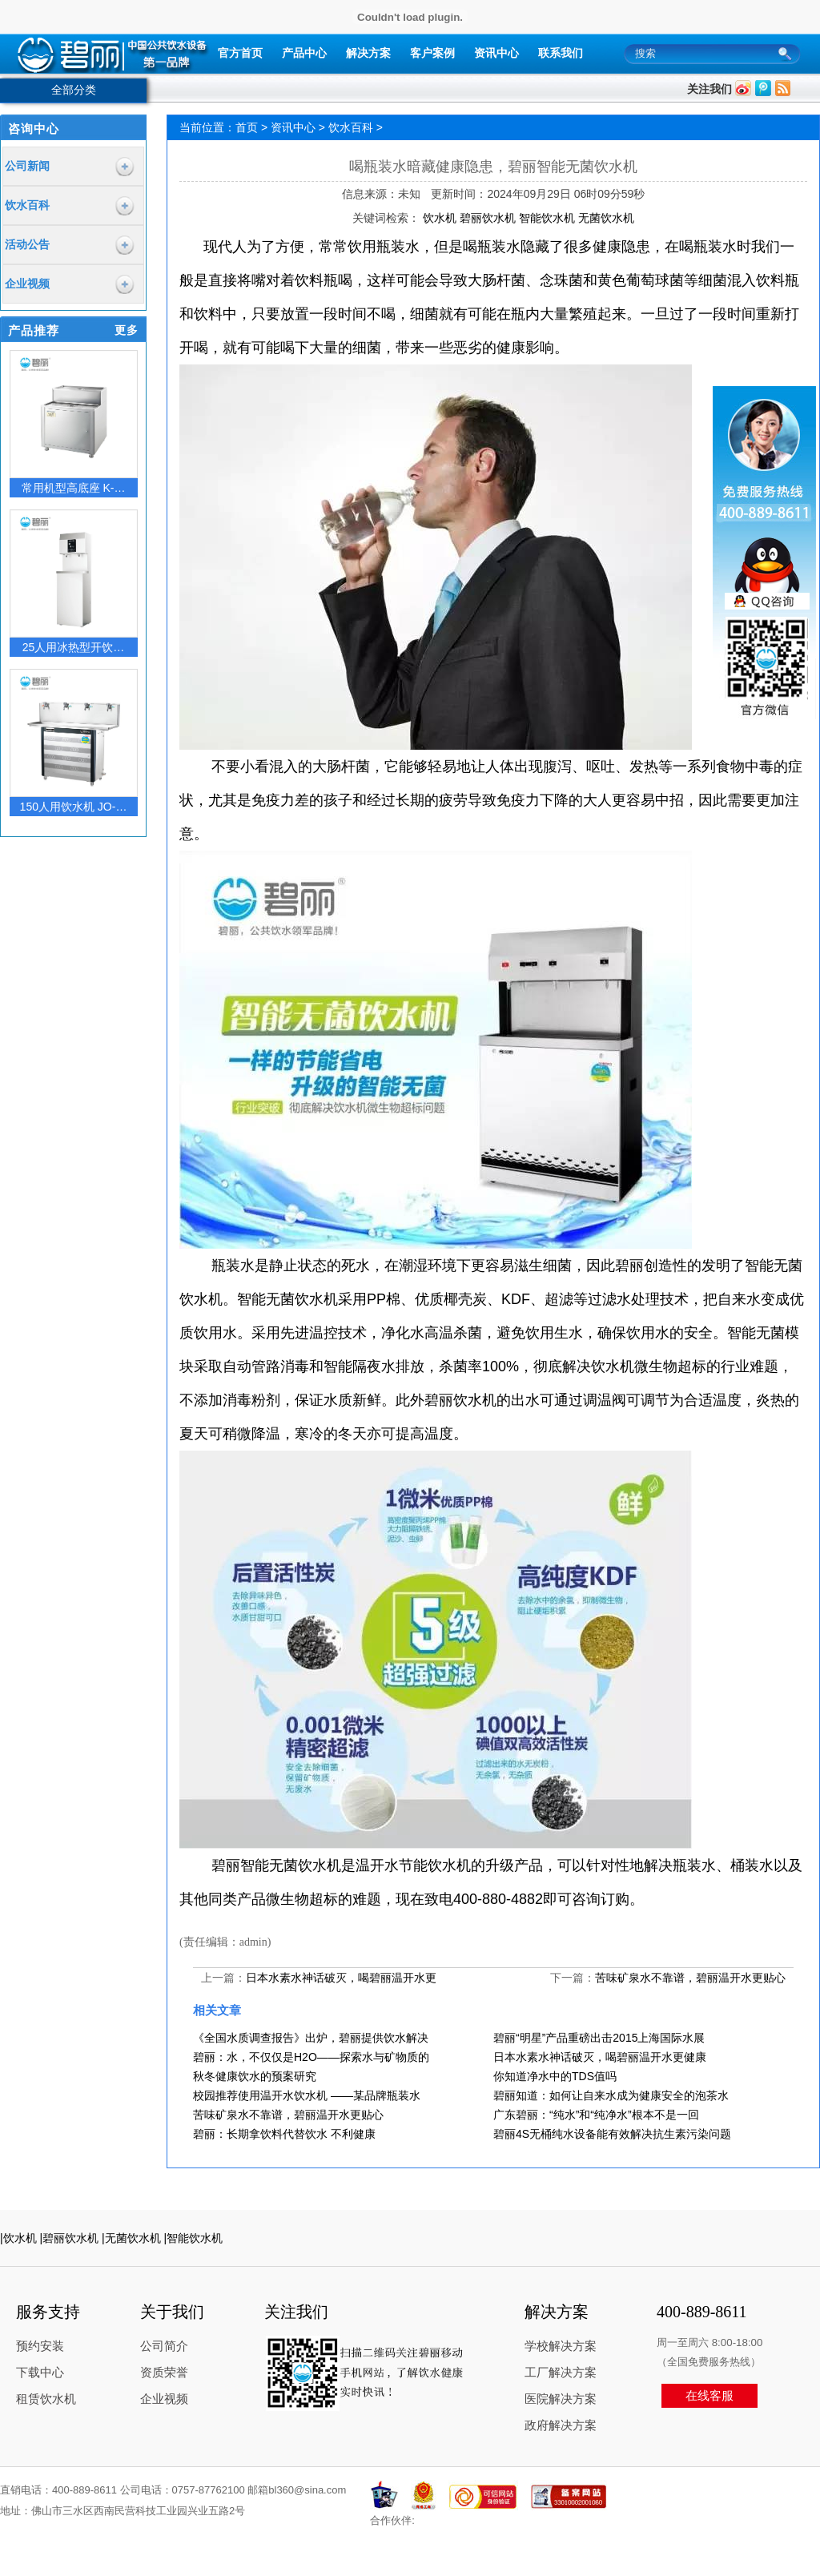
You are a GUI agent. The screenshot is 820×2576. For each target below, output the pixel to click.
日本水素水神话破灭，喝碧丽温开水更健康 (599, 2057)
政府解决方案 (561, 2425)
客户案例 (432, 53)
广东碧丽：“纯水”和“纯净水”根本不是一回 (596, 2114)
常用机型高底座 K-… (74, 487)
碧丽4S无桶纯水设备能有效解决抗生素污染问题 (612, 2133)
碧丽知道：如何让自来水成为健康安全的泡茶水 (611, 2095)
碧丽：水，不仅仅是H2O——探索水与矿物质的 (311, 2057)
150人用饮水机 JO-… (73, 806)
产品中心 (304, 53)
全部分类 (73, 90)
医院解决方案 (561, 2399)
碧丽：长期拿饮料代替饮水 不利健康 (284, 2133)
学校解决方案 (561, 2346)
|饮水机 (18, 2238)
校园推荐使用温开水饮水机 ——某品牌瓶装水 (306, 2095)
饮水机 (441, 217)
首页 (246, 127)
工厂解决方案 (561, 2372)
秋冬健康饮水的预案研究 (254, 2076)
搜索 (790, 54)
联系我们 (560, 53)
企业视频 (164, 2399)
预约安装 (40, 2346)
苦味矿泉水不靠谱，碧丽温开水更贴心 (690, 1977)
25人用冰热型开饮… (73, 647)
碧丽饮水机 (489, 217)
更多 (127, 330)
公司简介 (164, 2346)
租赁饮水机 (46, 2399)
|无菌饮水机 (131, 2238)
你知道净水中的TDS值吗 (555, 2076)
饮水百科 (350, 127)
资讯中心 (496, 53)
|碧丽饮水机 (69, 2238)
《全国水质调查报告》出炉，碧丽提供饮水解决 (310, 2037)
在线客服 (709, 2395)
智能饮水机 (548, 217)
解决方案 (368, 53)
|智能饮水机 (193, 2238)
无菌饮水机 (606, 217)
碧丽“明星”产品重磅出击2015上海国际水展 (599, 2037)
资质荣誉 (164, 2372)
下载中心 (40, 2372)
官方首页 (240, 53)
